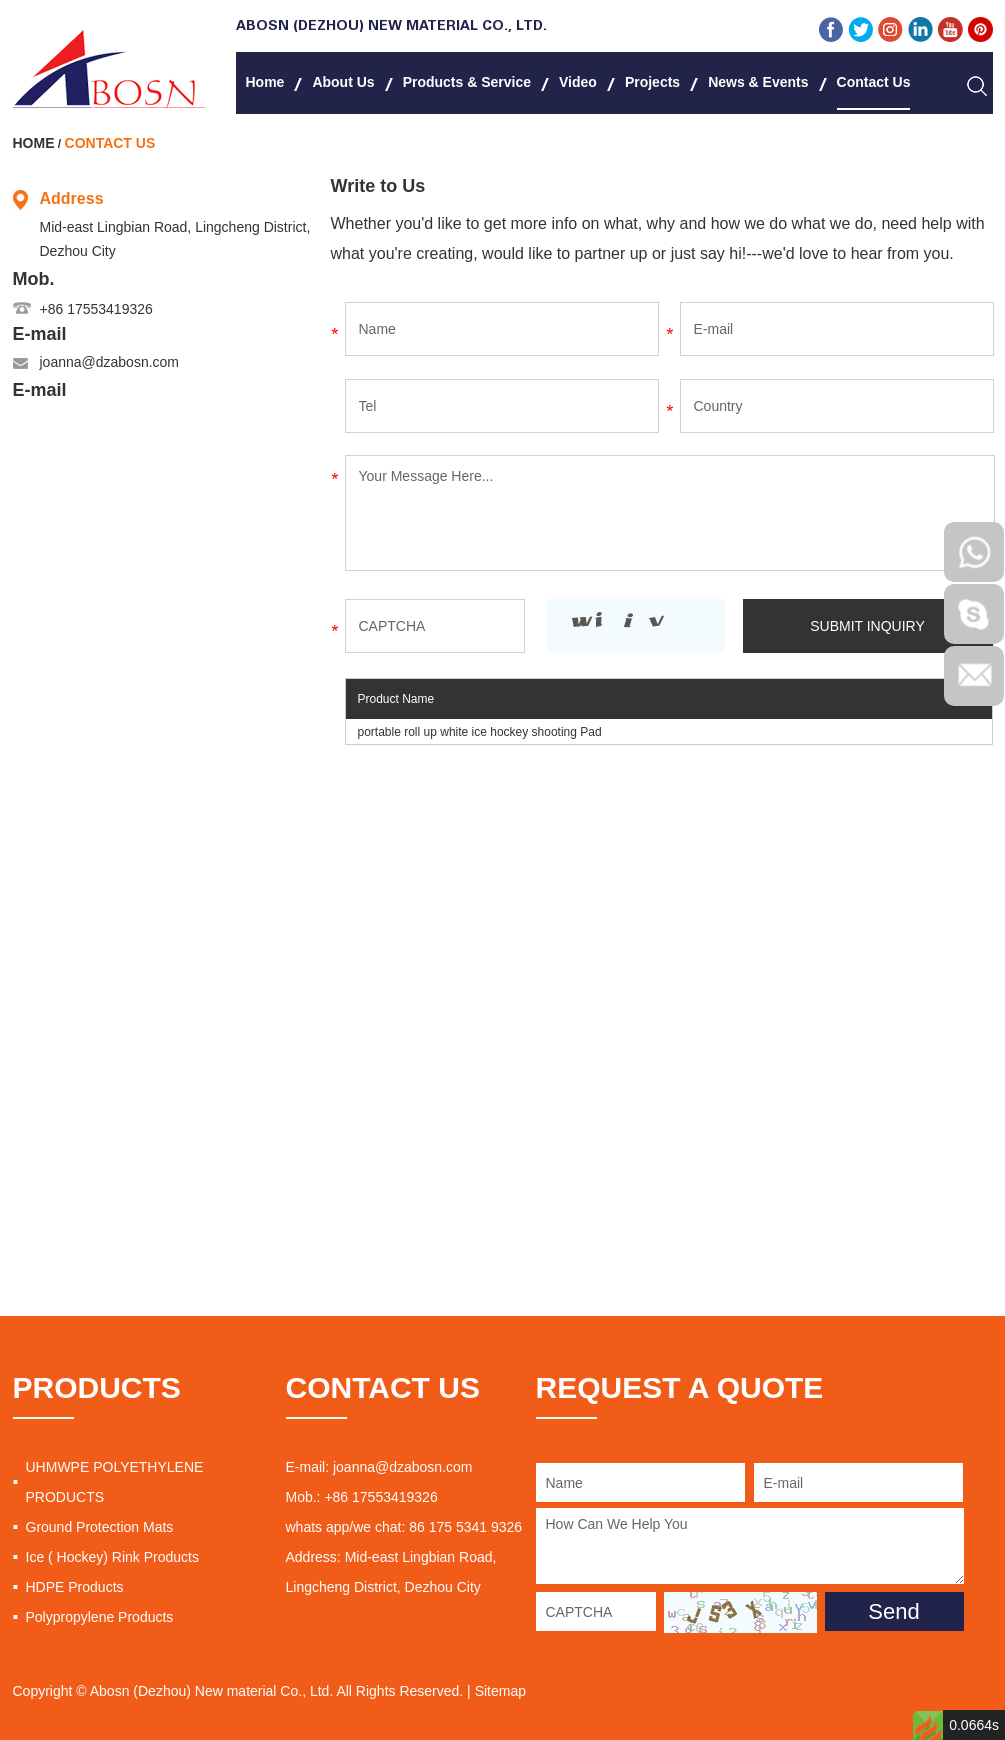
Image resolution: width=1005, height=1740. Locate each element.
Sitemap (500, 1691)
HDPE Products (75, 1587)
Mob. (34, 279)
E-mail (40, 334)
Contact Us (874, 82)
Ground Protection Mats (100, 1527)
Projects (652, 82)
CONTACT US (383, 1387)
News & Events (758, 82)
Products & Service (467, 82)
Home (265, 82)
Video (578, 82)
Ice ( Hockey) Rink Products (113, 1557)
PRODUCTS (97, 1387)
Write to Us (378, 186)
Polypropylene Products (100, 1617)
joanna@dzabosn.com (110, 362)
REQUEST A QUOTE (680, 1387)
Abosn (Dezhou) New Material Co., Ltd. (391, 27)
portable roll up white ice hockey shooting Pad (480, 732)
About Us (343, 82)
